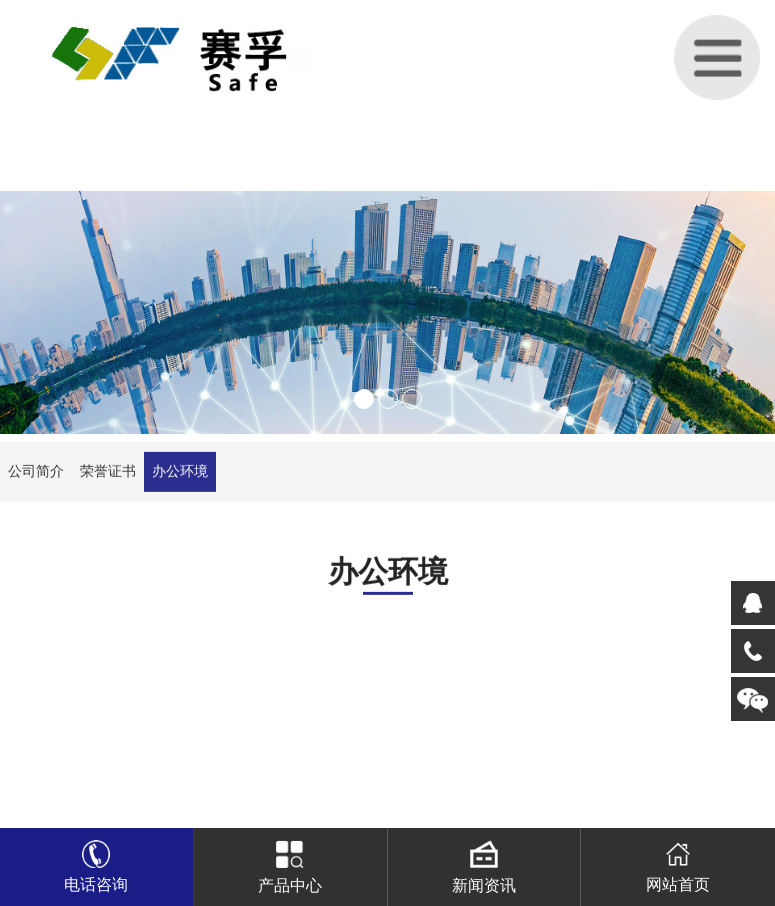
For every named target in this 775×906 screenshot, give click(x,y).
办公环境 (180, 477)
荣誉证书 (108, 477)
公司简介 (36, 477)
